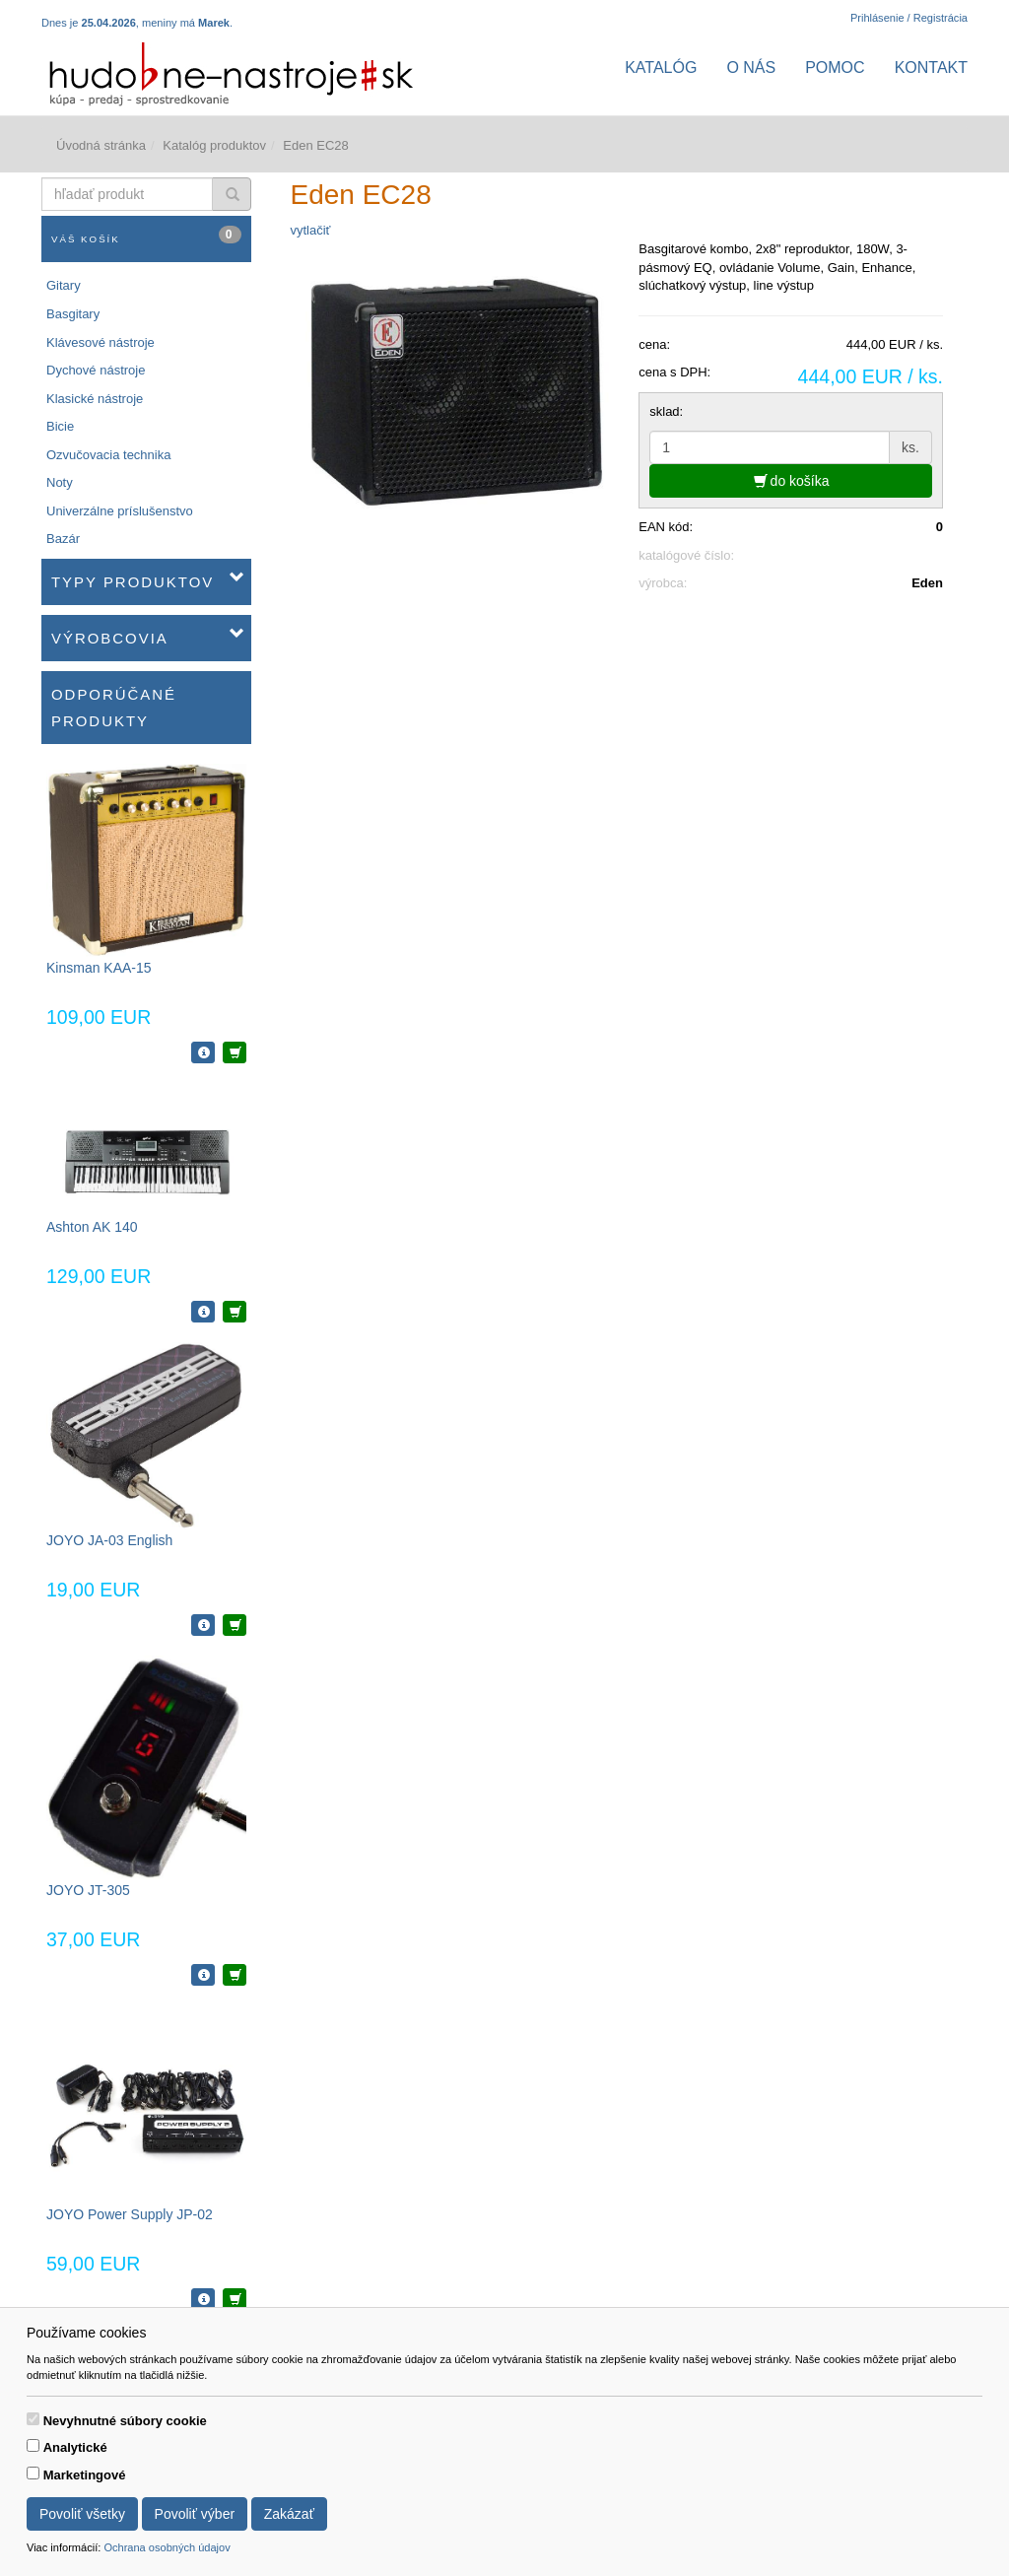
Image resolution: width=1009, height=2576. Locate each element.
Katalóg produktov (214, 145)
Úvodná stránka (101, 145)
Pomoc (834, 67)
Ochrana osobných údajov (166, 2547)
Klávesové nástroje (100, 342)
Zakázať (289, 2514)
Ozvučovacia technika (108, 454)
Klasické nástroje (94, 398)
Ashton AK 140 (92, 1227)
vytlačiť (311, 230)
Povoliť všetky (82, 2514)
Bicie (60, 426)
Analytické (75, 2447)
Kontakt (931, 67)
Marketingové (84, 2475)
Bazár (63, 538)
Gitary (63, 285)
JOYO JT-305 (88, 1890)
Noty (59, 482)
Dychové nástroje (95, 370)
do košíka (792, 481)
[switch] (33, 2418)
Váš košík (146, 235)
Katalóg (661, 67)
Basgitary (73, 313)
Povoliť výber (195, 2514)
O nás (750, 67)
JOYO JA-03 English (109, 1540)
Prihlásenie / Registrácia (909, 18)
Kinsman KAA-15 (99, 968)
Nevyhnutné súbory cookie (125, 2420)
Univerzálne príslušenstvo (119, 511)
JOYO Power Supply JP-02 (129, 2214)
